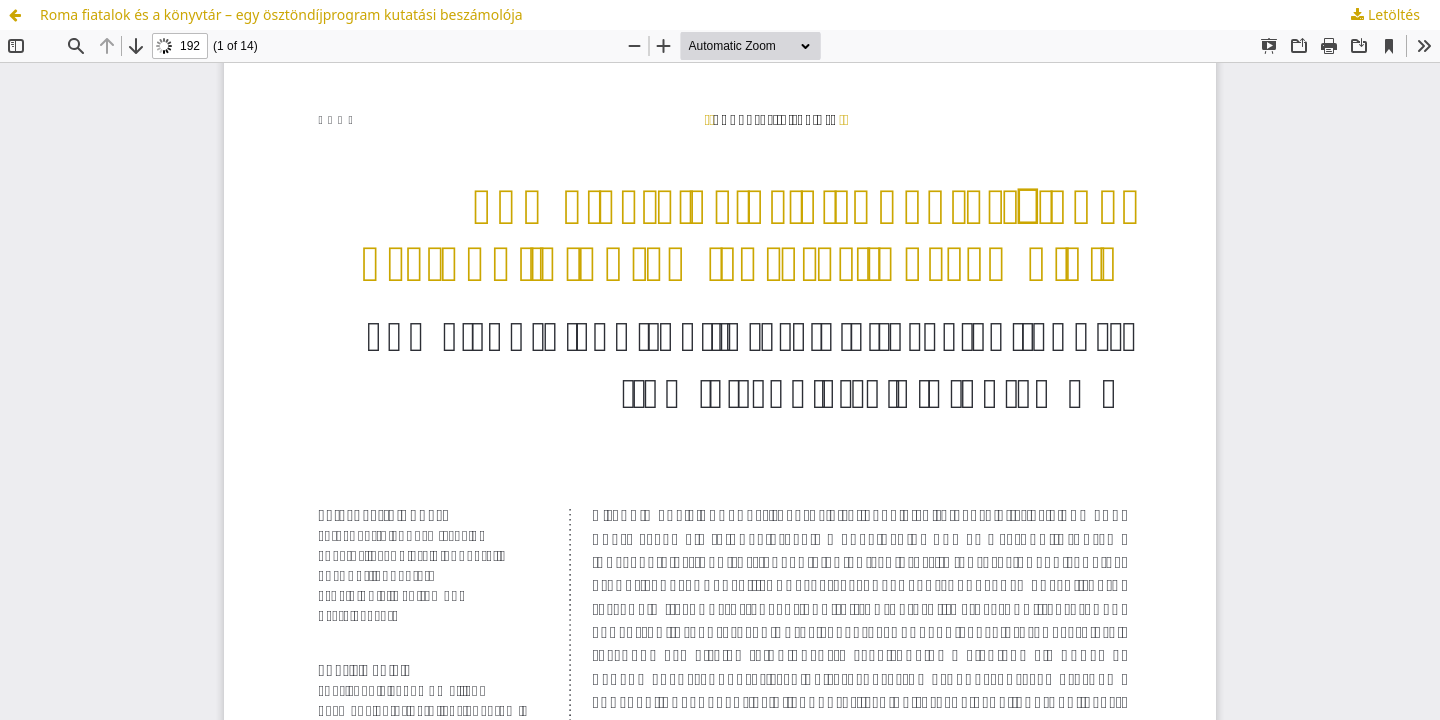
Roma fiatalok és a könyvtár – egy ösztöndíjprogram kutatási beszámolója (281, 14)
